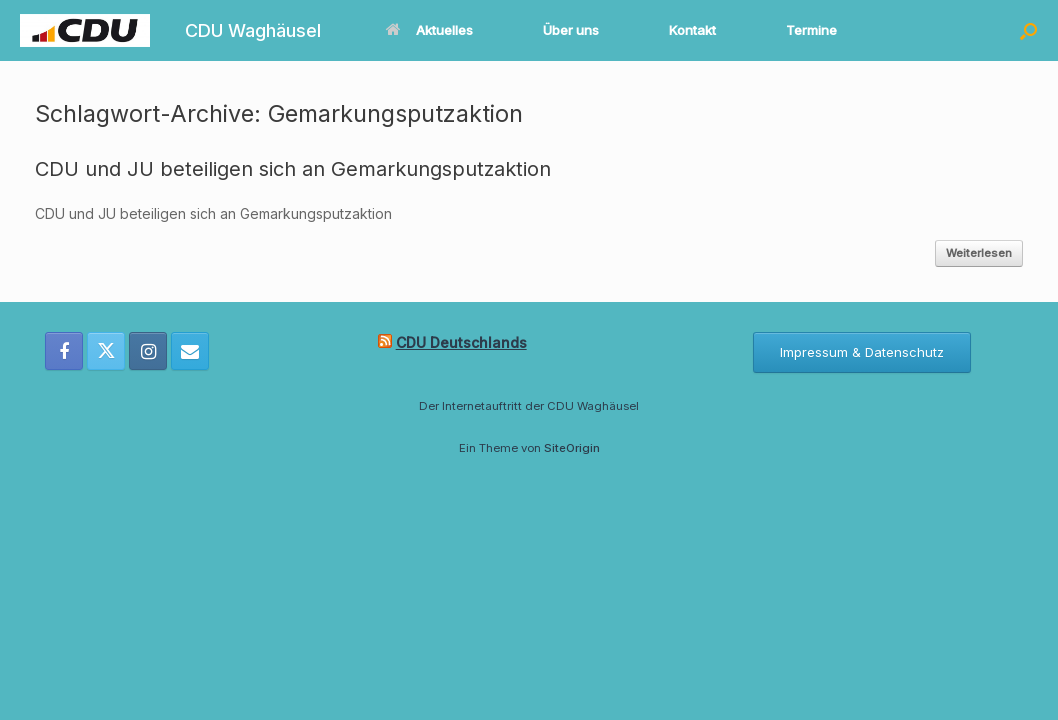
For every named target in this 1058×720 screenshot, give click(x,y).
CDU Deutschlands (461, 342)
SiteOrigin (572, 448)
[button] (1028, 30)
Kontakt (692, 30)
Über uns (571, 30)
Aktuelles (429, 30)
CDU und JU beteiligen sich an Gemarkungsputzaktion (293, 169)
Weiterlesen (979, 253)
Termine (811, 30)
